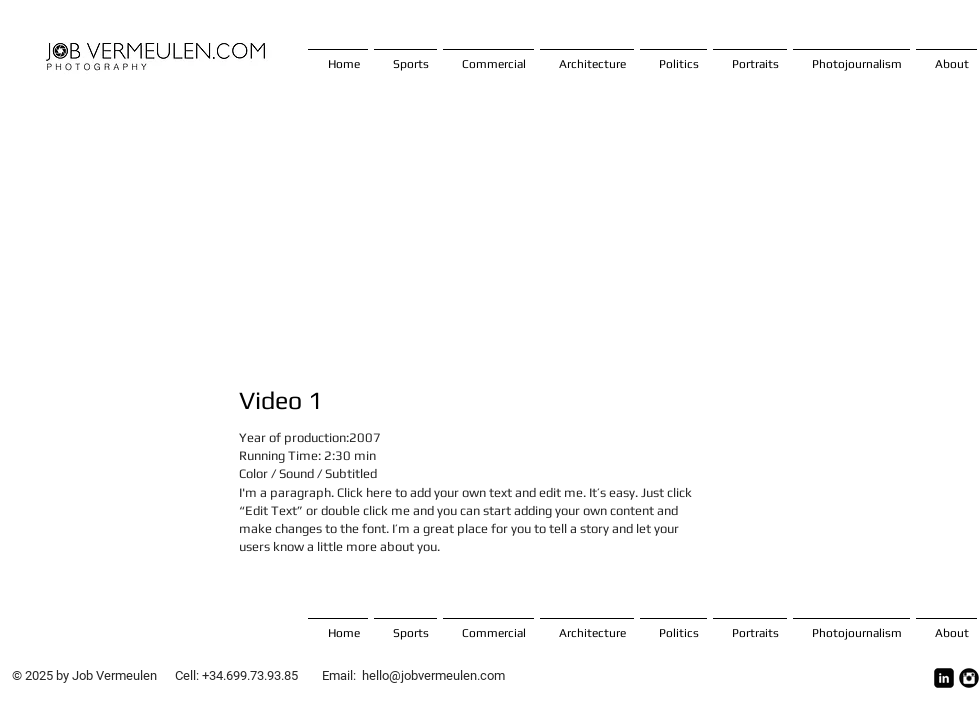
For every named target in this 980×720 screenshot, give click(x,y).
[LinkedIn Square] (944, 678)
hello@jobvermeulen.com (433, 675)
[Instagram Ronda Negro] (969, 678)
